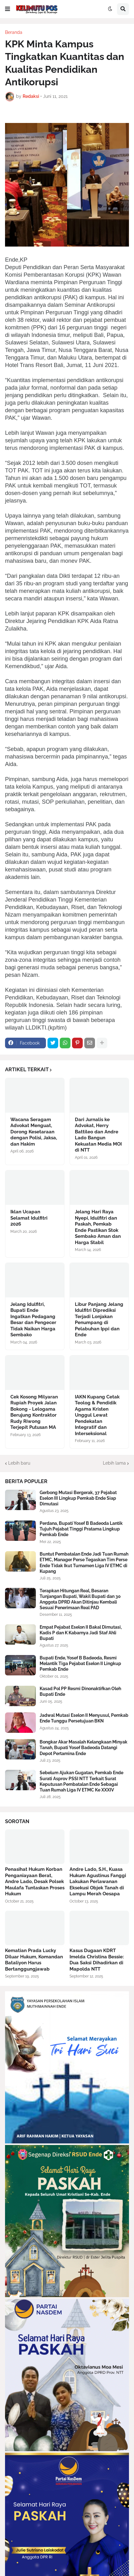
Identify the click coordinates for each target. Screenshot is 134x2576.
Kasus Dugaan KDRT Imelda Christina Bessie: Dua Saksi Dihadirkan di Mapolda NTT (97, 1960)
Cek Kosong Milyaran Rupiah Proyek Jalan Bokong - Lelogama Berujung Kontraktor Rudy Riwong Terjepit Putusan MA (34, 1412)
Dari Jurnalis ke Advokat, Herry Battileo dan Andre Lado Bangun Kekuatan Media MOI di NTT (98, 1135)
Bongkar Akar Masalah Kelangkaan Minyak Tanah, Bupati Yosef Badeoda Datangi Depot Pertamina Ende (83, 1747)
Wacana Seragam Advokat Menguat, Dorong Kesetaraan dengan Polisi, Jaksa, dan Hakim (33, 1132)
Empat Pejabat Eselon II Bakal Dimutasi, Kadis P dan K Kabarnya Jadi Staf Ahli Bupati (81, 1633)
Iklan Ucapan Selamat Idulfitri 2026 (28, 1218)
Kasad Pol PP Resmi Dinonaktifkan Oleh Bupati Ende (80, 1691)
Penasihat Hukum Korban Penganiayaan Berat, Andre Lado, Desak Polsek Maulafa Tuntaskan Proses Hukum (34, 1881)
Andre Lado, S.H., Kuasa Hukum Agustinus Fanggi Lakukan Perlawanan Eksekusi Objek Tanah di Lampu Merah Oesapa (98, 1881)
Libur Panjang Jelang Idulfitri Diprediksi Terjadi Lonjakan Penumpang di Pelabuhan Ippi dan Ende (99, 1319)
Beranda (13, 32)
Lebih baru (19, 1463)
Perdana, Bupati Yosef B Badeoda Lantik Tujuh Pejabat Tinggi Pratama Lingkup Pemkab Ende (81, 1529)
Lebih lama (114, 1463)
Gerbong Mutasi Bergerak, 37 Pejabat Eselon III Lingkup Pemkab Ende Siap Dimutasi (78, 1498)
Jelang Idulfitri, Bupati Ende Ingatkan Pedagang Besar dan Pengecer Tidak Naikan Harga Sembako (33, 1319)
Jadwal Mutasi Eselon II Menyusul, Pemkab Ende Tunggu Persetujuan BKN (84, 1718)
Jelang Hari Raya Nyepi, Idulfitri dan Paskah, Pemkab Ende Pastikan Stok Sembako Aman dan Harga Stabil (98, 1227)
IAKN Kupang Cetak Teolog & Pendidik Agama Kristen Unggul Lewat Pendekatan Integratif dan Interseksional (97, 1415)
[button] (7, 9)
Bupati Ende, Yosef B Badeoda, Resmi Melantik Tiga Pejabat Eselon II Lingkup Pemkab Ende (80, 1663)
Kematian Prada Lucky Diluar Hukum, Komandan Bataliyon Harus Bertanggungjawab (34, 1960)
